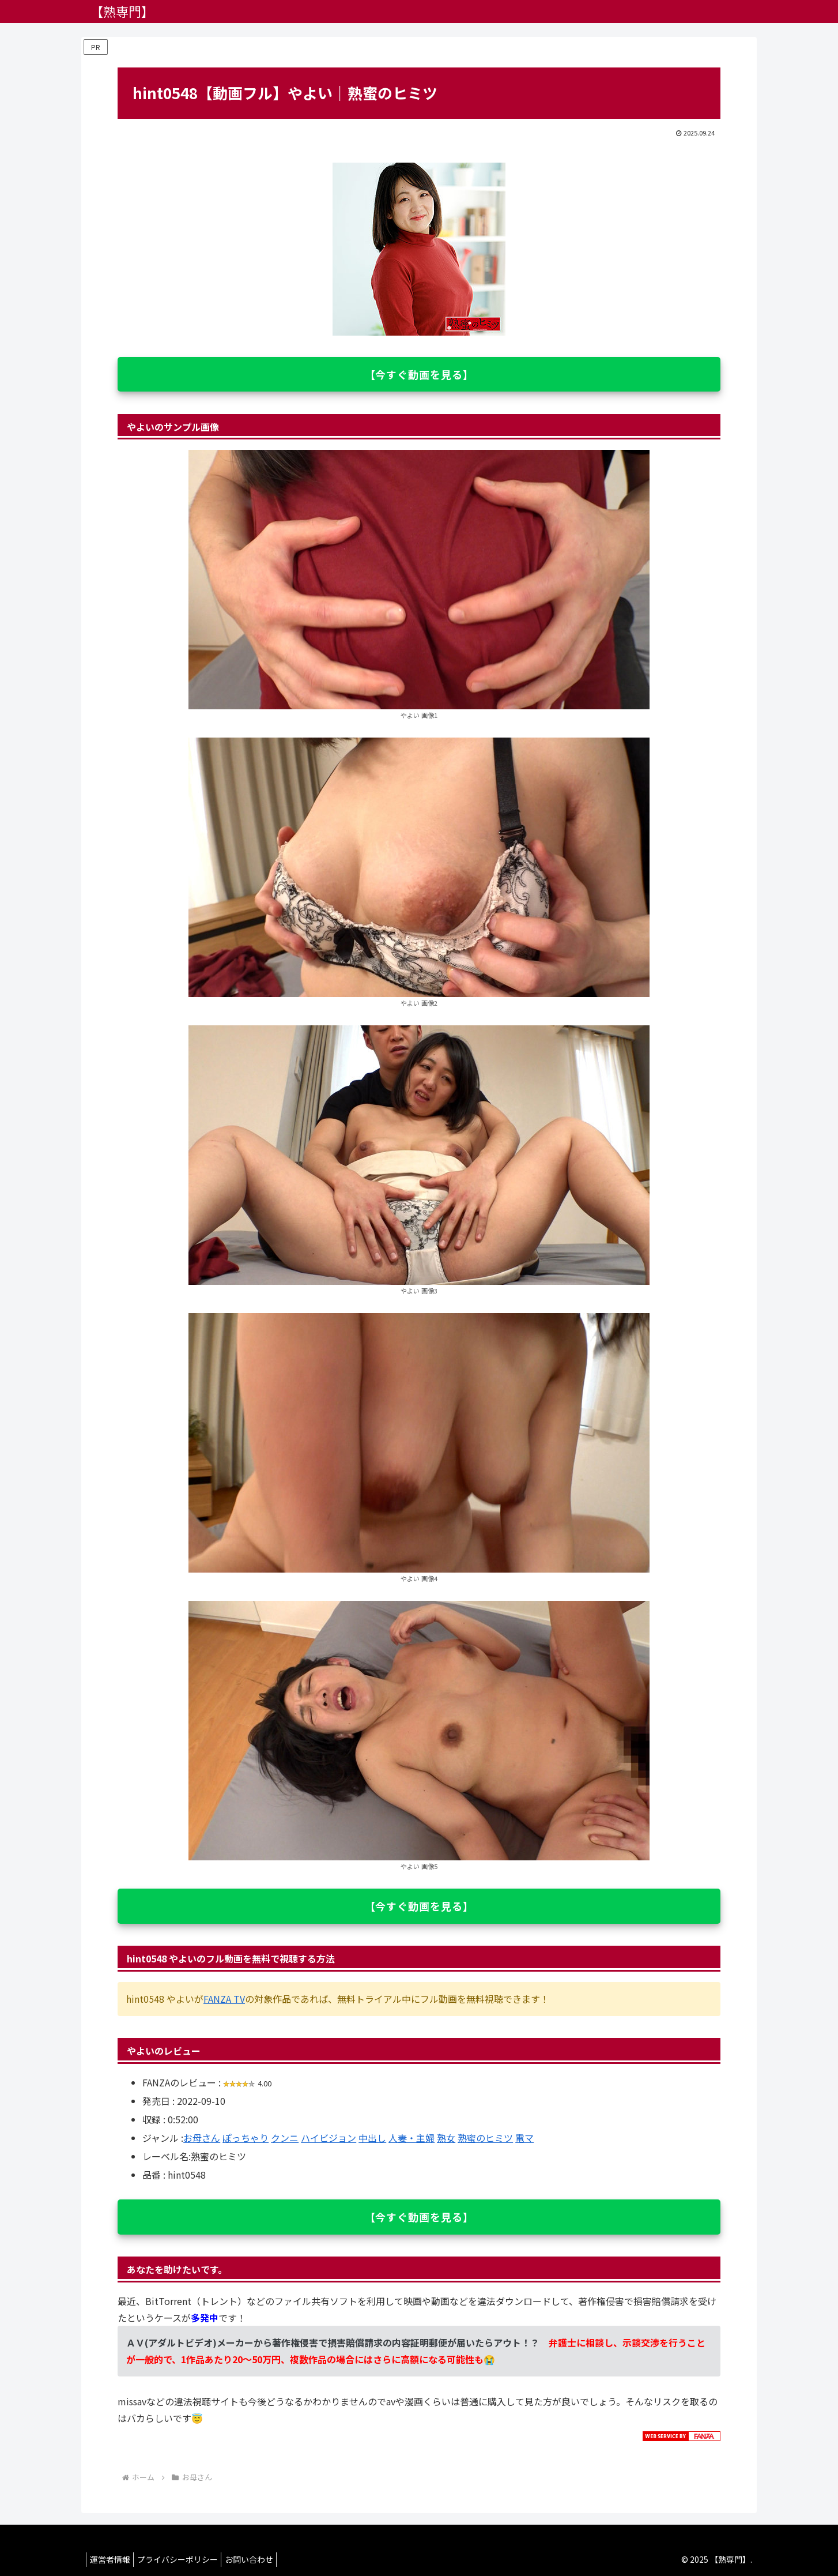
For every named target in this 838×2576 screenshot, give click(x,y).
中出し (372, 2138)
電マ (524, 2138)
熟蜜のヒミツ (485, 2138)
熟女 (446, 2138)
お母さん (201, 2138)
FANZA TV (224, 1999)
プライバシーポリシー (185, 2559)
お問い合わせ (261, 2559)
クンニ (285, 2138)
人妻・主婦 (411, 2138)
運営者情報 (112, 2559)
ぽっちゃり (245, 2138)
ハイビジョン (328, 2138)
